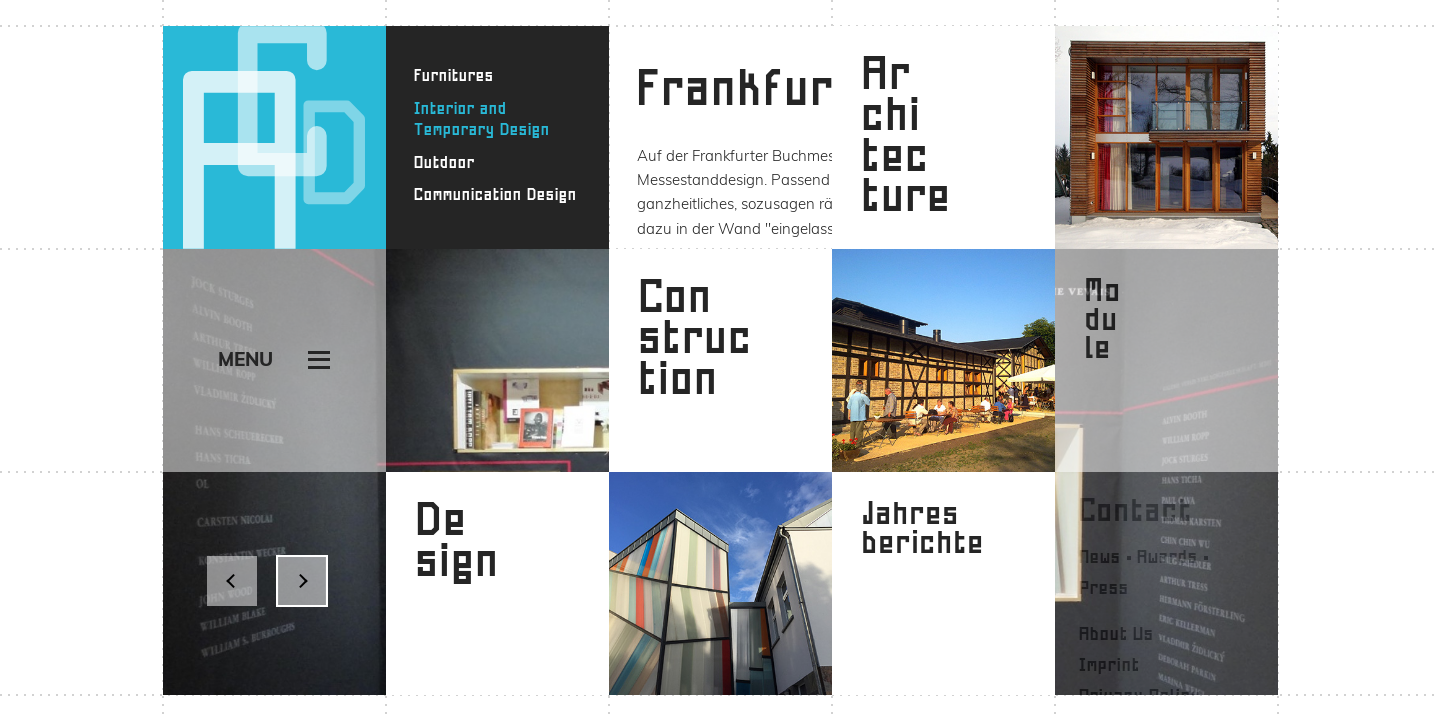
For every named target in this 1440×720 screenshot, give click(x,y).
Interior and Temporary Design (482, 119)
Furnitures (454, 75)
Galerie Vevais (1041, 155)
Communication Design (495, 194)
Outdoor (444, 162)
